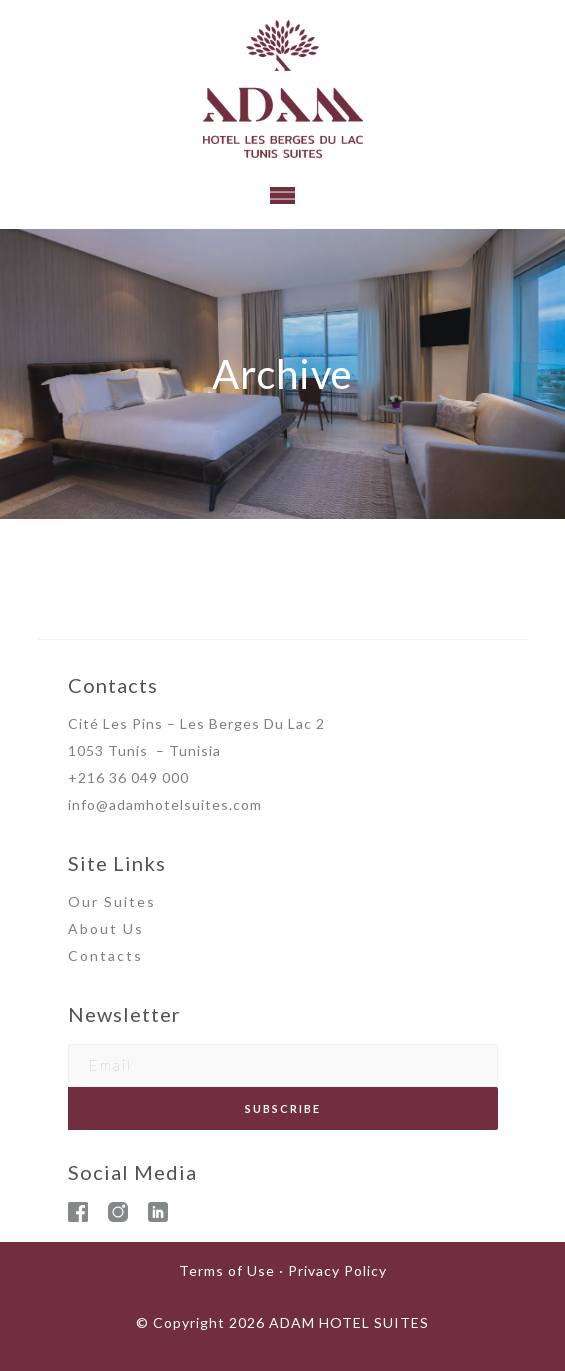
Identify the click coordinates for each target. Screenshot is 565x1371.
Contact (101, 955)
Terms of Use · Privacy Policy (283, 1270)
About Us (106, 928)
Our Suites (112, 901)
